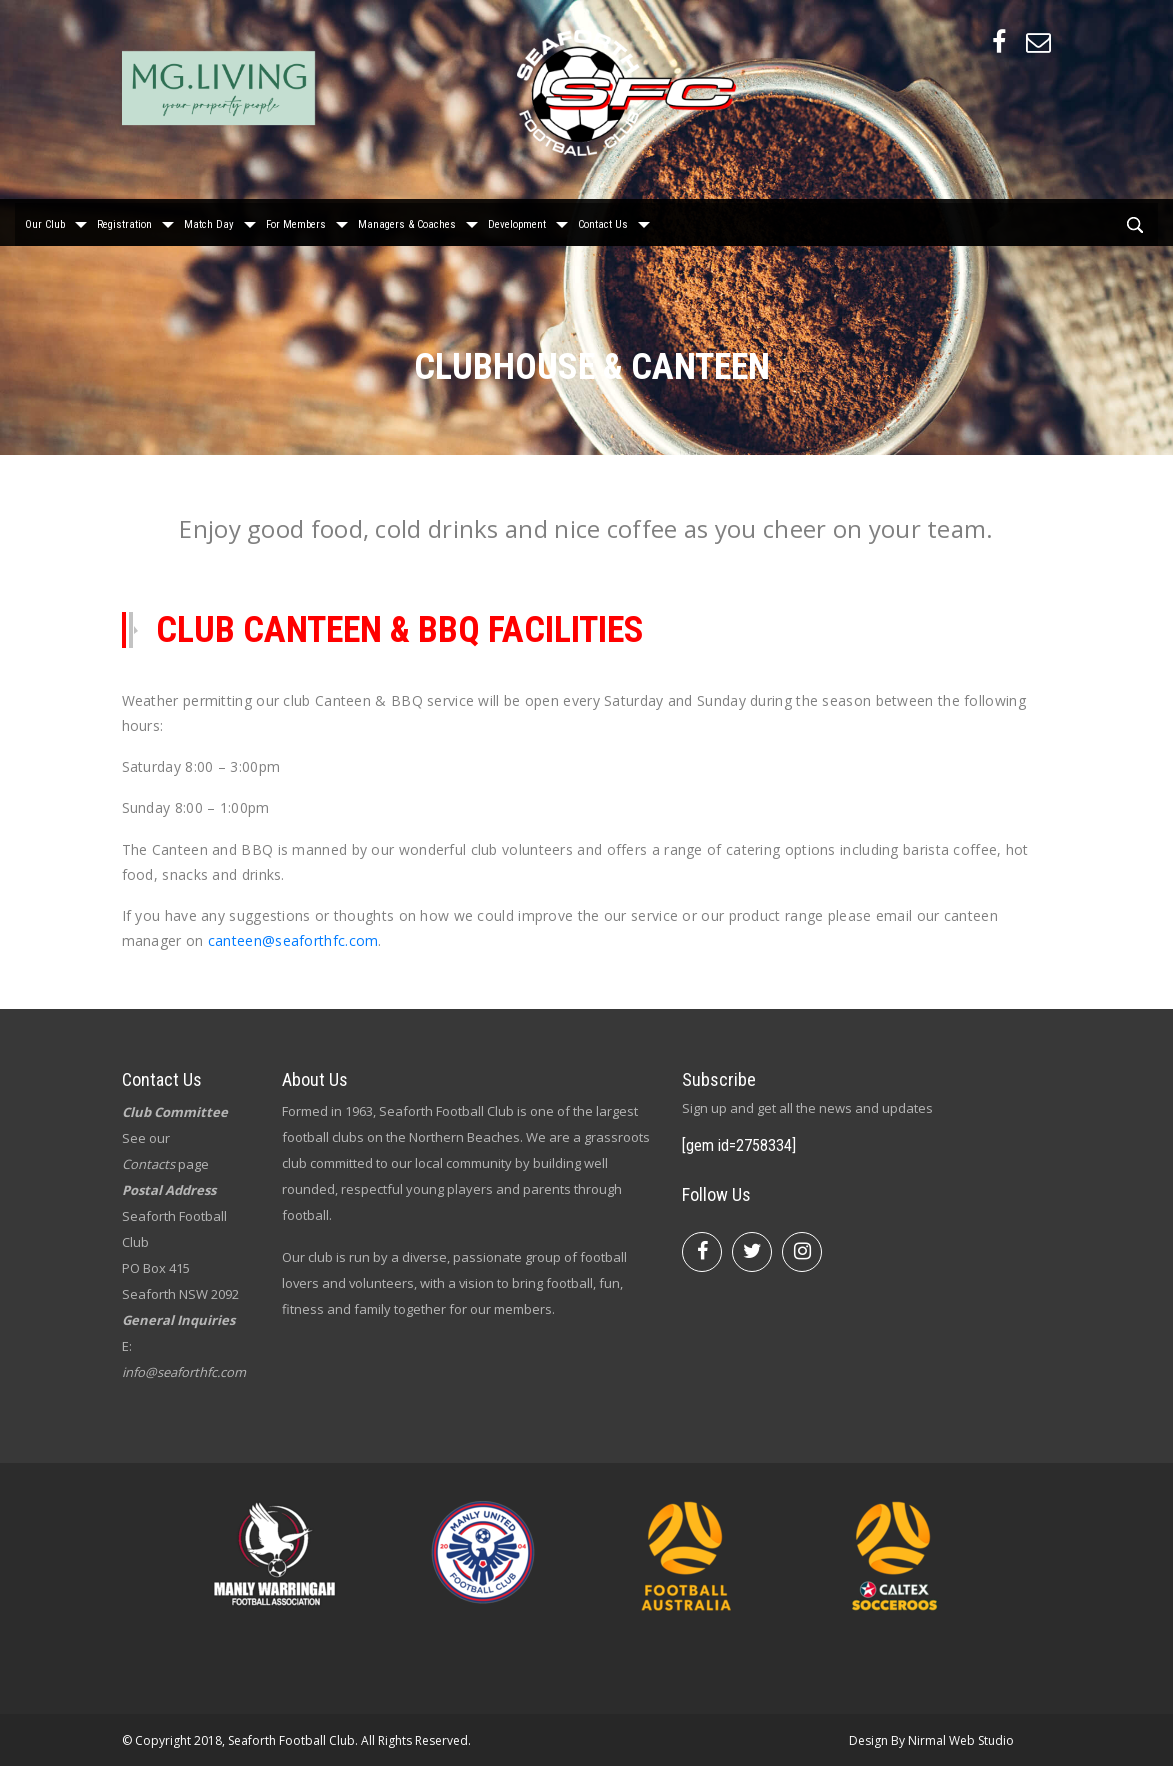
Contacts (148, 1164)
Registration (124, 220)
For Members (296, 220)
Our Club (45, 220)
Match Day (209, 220)
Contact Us (603, 220)
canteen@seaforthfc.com (293, 940)
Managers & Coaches (407, 220)
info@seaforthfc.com (184, 1372)
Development (517, 220)
